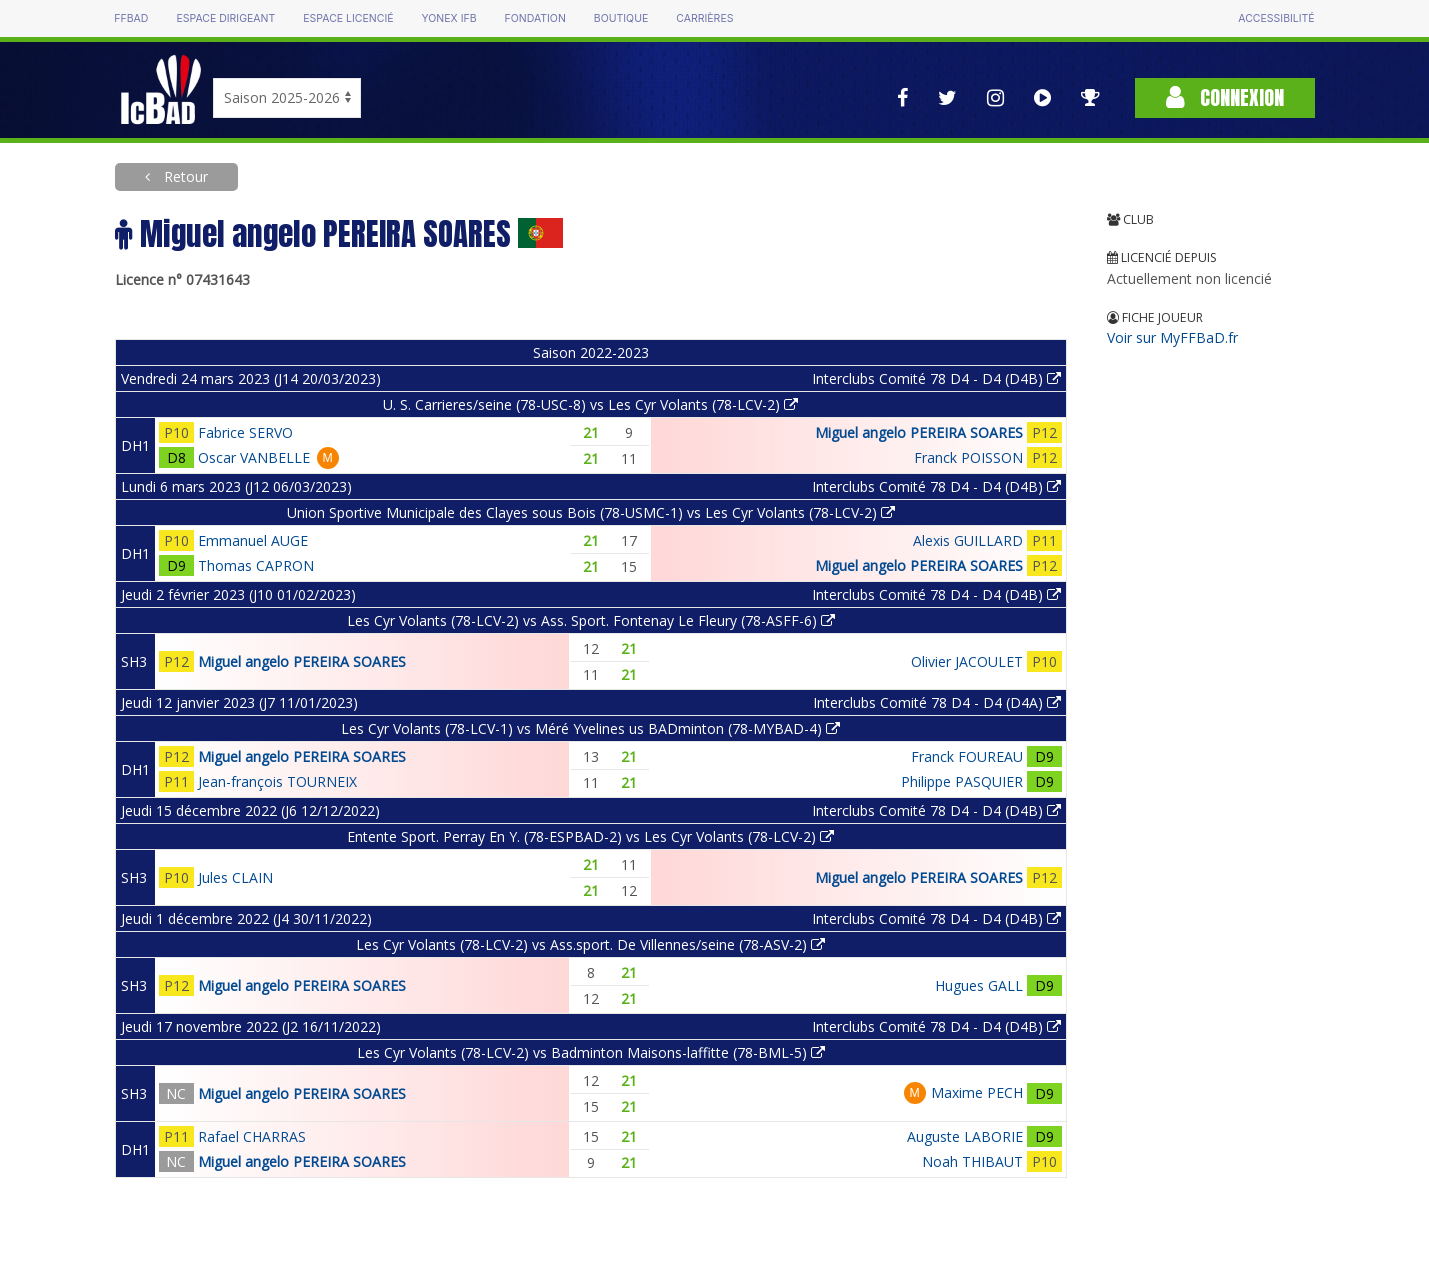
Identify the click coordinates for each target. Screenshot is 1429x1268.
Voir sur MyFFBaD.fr (1172, 337)
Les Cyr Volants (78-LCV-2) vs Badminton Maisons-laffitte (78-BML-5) (591, 1052)
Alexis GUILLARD (968, 540)
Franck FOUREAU (967, 756)
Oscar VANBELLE (254, 457)
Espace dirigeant (225, 18)
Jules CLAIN (235, 877)
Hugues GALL (979, 985)
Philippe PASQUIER (962, 781)
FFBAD (131, 18)
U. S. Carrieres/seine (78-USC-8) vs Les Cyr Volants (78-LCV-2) (590, 404)
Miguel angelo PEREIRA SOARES (919, 432)
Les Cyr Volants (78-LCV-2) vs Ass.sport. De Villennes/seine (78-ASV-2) (590, 944)
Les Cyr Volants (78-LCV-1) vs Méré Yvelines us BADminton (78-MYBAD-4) (590, 728)
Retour (184, 176)
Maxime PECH (977, 1092)
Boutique (621, 18)
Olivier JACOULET (967, 661)
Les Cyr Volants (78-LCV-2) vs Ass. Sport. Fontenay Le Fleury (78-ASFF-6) (591, 620)
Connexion (1225, 97)
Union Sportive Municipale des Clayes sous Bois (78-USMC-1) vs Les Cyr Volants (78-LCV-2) (591, 512)
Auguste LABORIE (965, 1136)
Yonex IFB (449, 18)
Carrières (704, 18)
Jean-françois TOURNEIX (277, 781)
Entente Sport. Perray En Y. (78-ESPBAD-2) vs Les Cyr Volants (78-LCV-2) (590, 836)
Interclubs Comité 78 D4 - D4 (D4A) (937, 702)
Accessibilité (1276, 18)
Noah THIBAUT (972, 1161)
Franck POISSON (968, 457)
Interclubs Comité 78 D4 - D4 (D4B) (936, 378)
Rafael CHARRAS (252, 1136)
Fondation (535, 18)
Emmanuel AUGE (253, 540)
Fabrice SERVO (245, 432)
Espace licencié (348, 18)
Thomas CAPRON (256, 565)
